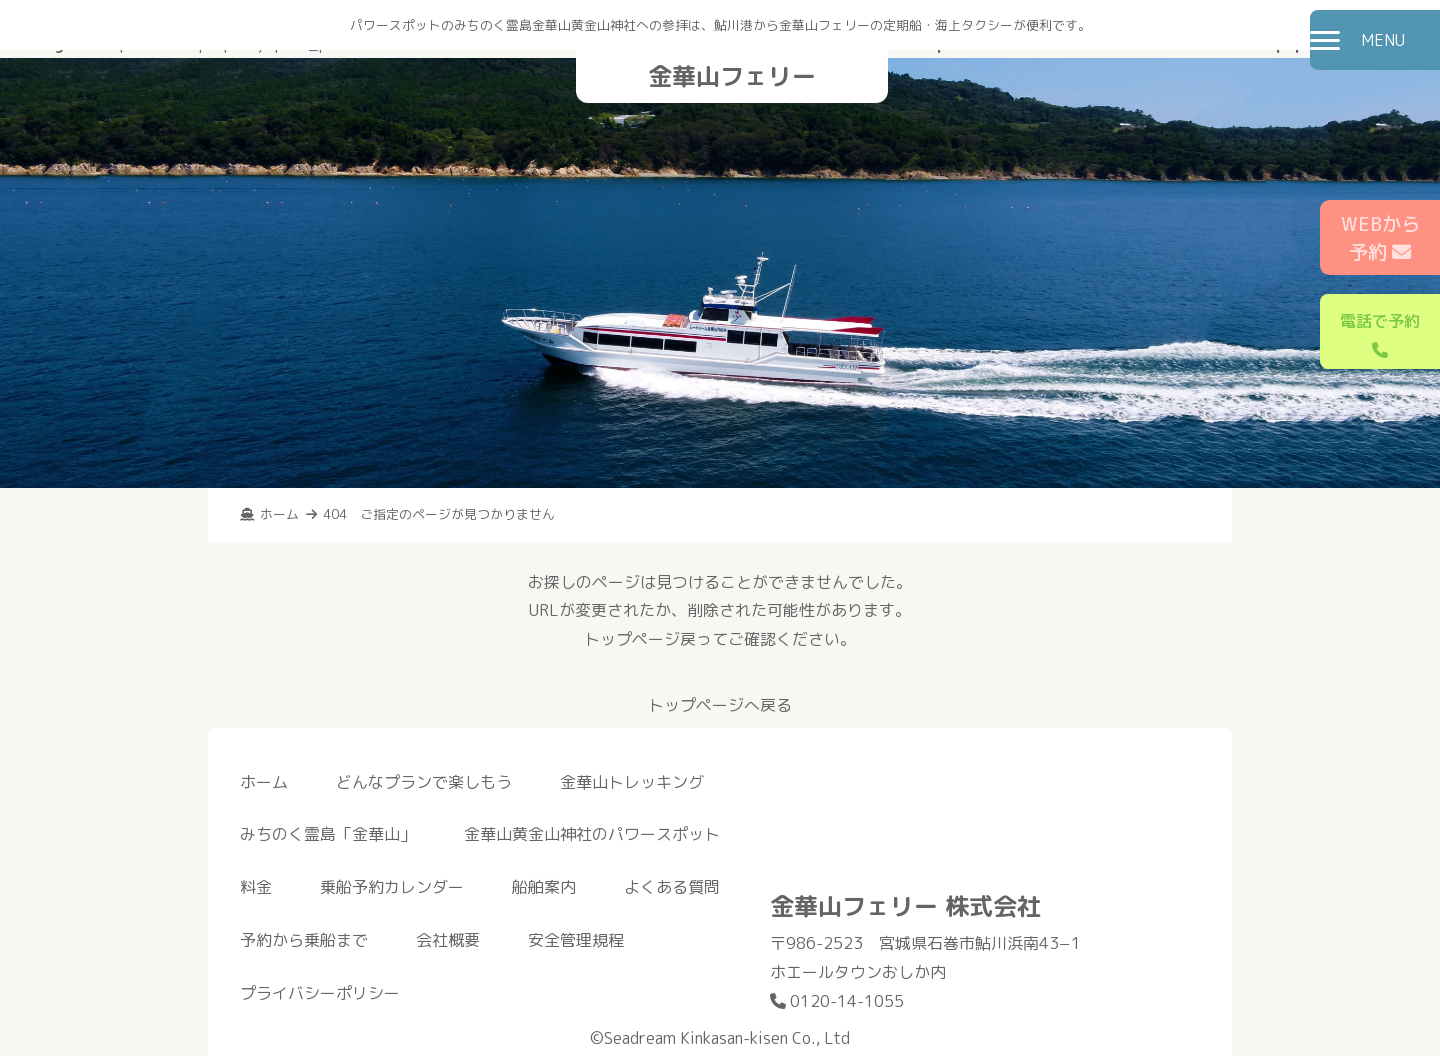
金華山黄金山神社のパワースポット (592, 834)
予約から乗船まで (304, 940)
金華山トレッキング (632, 782)
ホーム (264, 782)
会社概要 (448, 940)
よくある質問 (672, 887)
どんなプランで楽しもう (424, 782)
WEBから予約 (1380, 238)
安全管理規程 (576, 940)
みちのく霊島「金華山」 (328, 834)
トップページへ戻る (720, 705)
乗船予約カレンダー (392, 887)
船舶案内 (544, 887)
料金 (256, 887)
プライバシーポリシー (320, 993)
